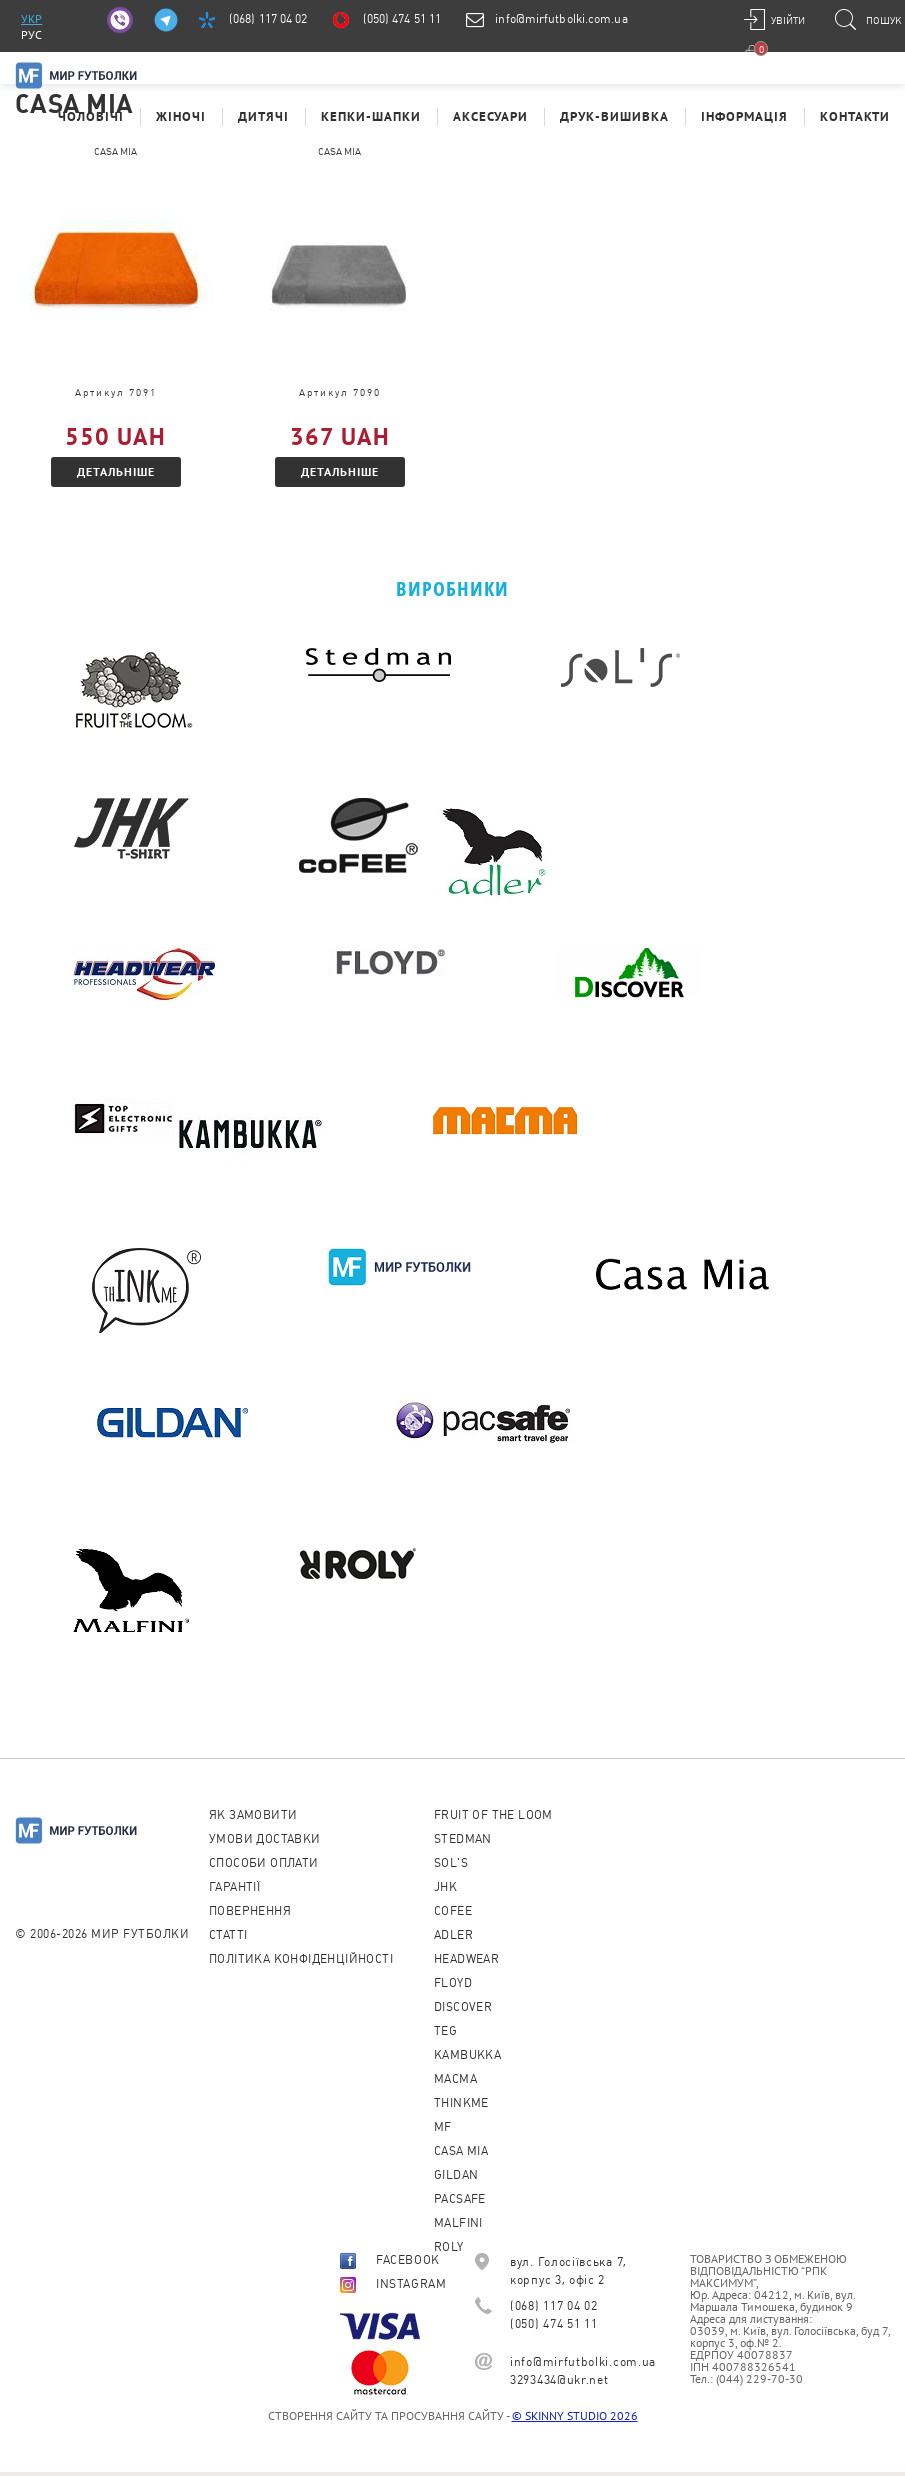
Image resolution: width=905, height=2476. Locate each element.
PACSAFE (460, 2199)
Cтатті (228, 1935)
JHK (445, 1887)
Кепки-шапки (371, 116)
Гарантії (234, 1887)
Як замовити (253, 1815)
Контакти (855, 116)
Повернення (250, 1911)
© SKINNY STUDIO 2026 (575, 2415)
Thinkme (461, 2103)
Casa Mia (461, 2151)
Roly (449, 2247)
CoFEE (453, 1911)
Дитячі (263, 116)
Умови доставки (265, 1839)
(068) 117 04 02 (268, 19)
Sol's (451, 1863)
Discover (463, 2007)
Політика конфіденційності (301, 1959)
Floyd (453, 1983)
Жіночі (181, 116)
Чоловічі (91, 116)
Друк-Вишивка (614, 116)
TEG (445, 2031)
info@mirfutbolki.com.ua (561, 19)
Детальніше (116, 471)
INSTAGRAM (393, 2284)
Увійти (788, 20)
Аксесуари (490, 116)
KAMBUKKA (467, 2055)
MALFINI (458, 2223)
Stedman (463, 1839)
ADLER (453, 1935)
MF (443, 2127)
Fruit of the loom (493, 1815)
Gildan (456, 2175)
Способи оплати (264, 1863)
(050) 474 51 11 (402, 19)
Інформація (744, 116)
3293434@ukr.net (559, 2380)
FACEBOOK (390, 2260)
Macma (455, 2079)
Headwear (466, 1959)
